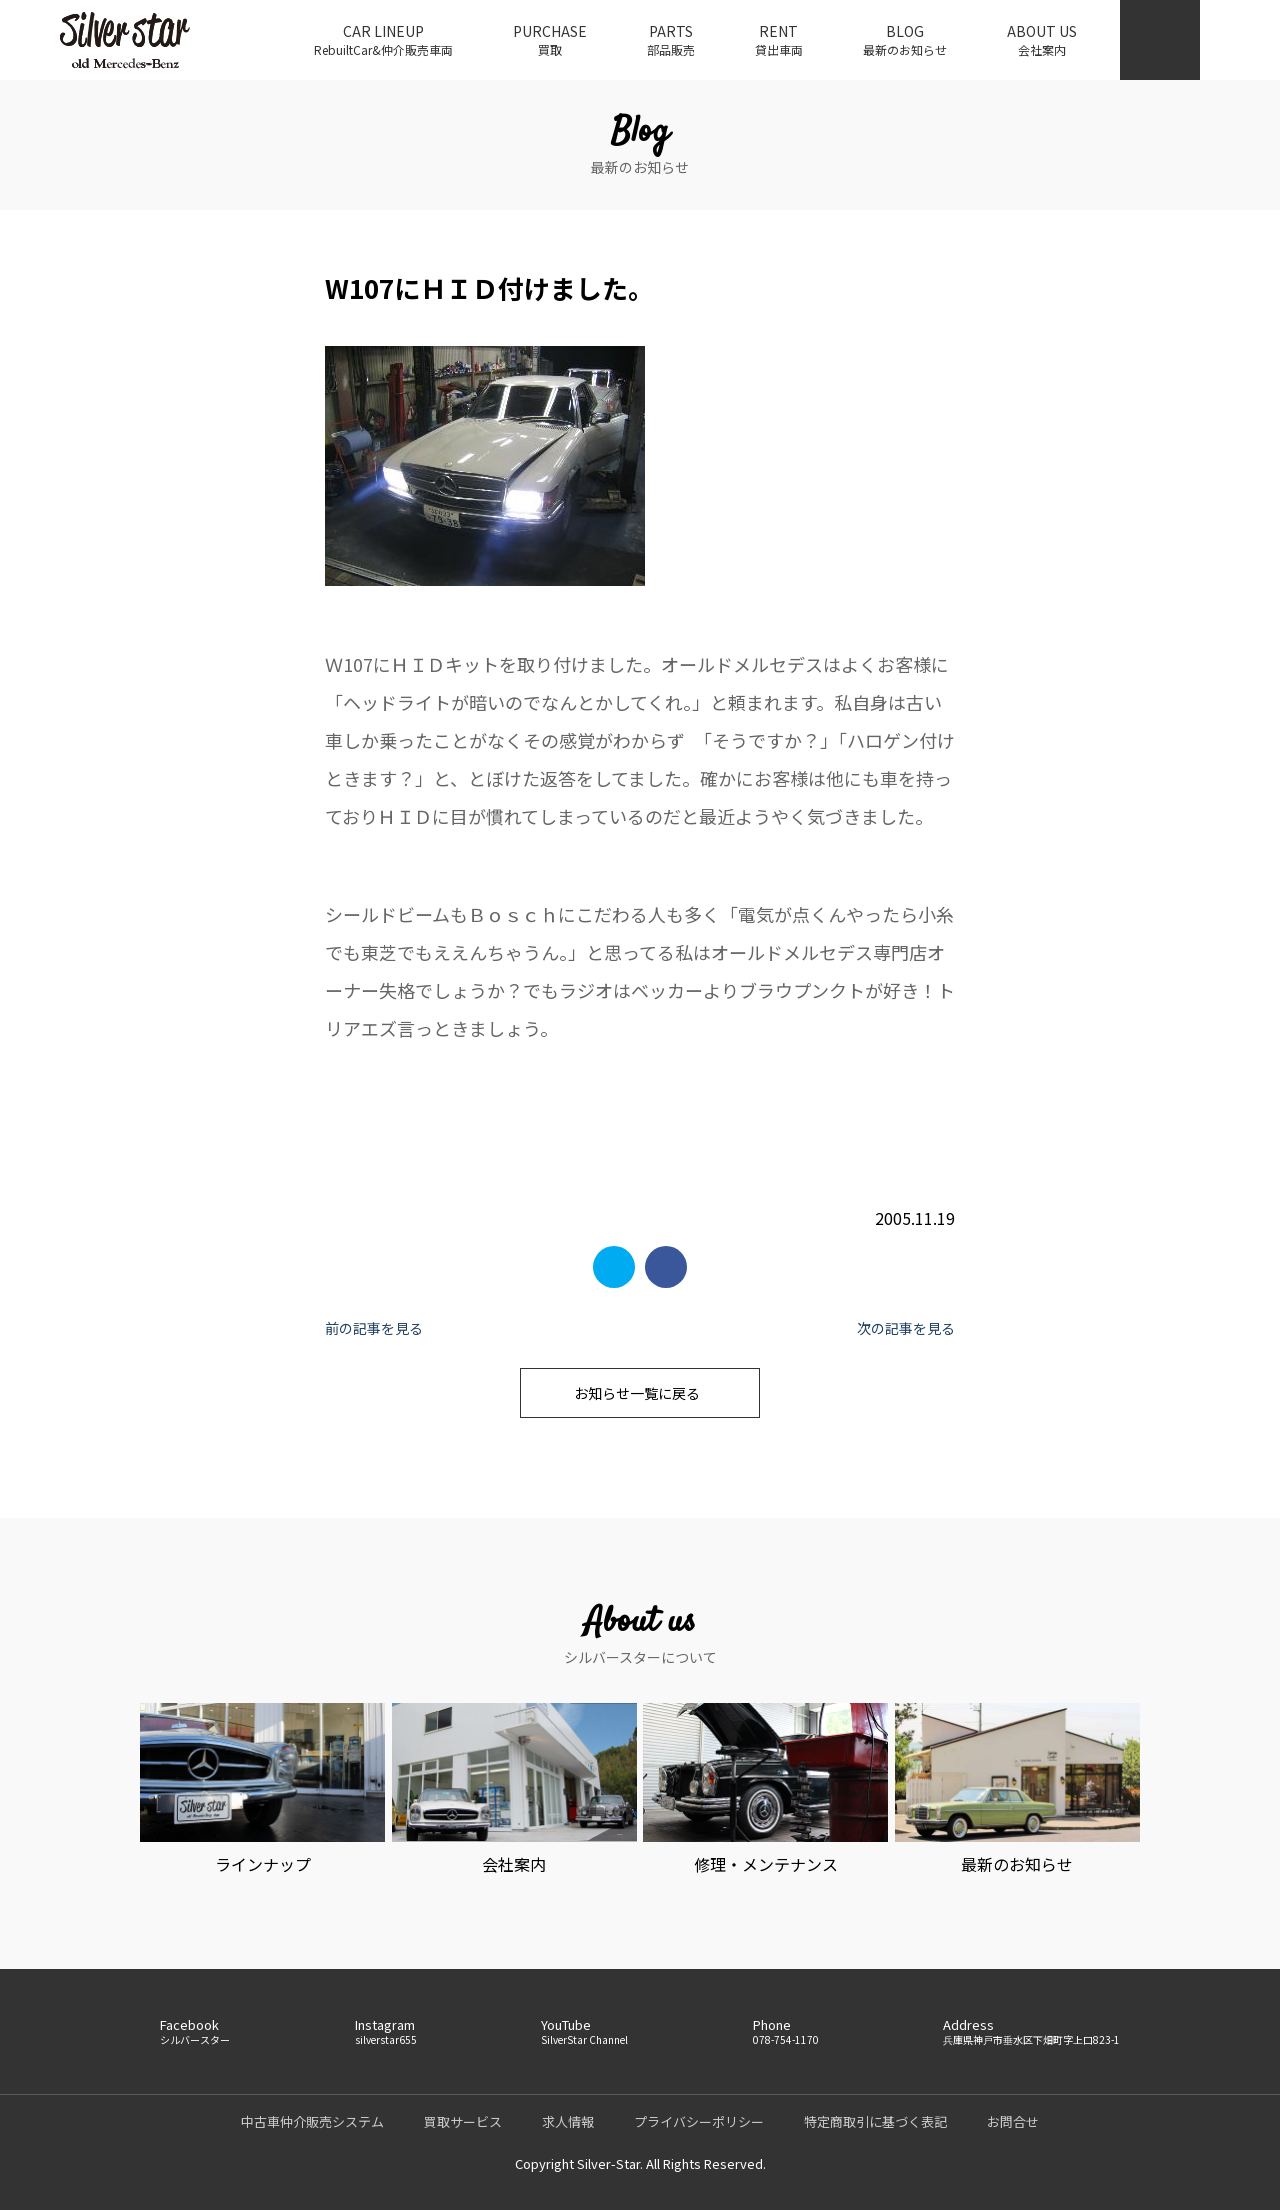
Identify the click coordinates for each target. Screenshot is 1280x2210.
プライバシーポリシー (699, 2121)
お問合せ (1013, 2121)
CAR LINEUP (383, 40)
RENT (779, 40)
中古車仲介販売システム (312, 2121)
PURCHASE (550, 40)
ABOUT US (1042, 40)
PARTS (671, 40)
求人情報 (568, 2121)
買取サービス (463, 2121)
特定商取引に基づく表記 (875, 2121)
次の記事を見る (906, 1328)
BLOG (905, 40)
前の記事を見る (374, 1328)
